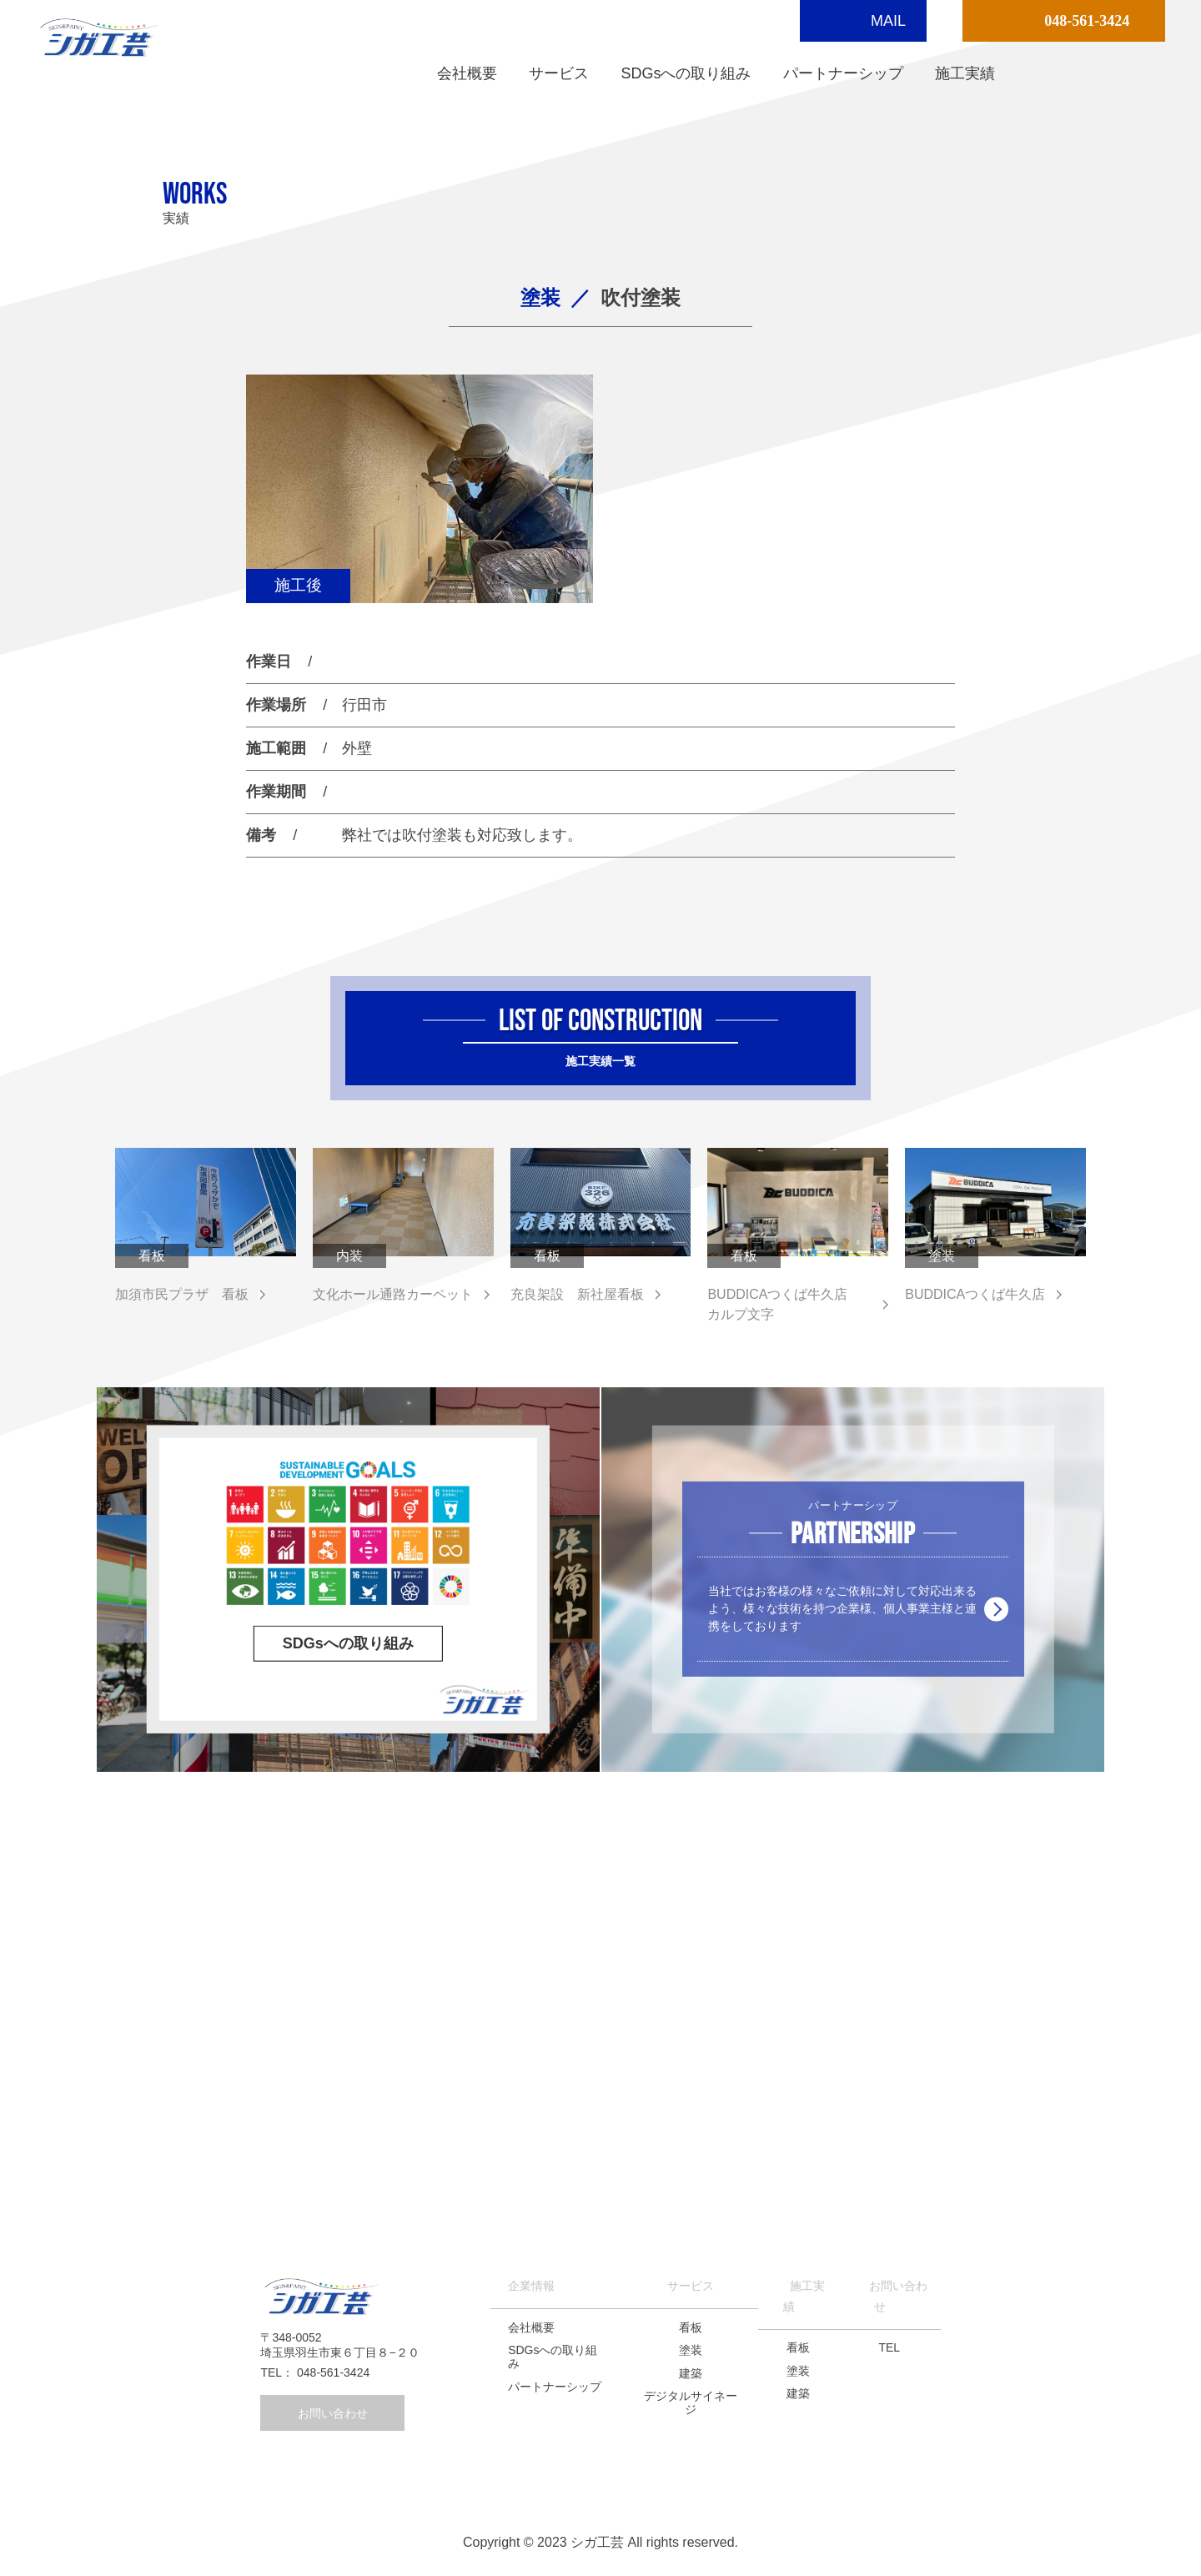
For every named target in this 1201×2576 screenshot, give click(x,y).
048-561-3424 (1086, 21)
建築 (690, 2373)
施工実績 (965, 73)
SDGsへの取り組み (686, 73)
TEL (889, 2347)
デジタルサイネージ (690, 2402)
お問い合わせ (333, 2413)
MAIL (888, 21)
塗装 (690, 2350)
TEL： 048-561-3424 (314, 2372)
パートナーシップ (843, 73)
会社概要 (467, 73)
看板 (690, 2327)
